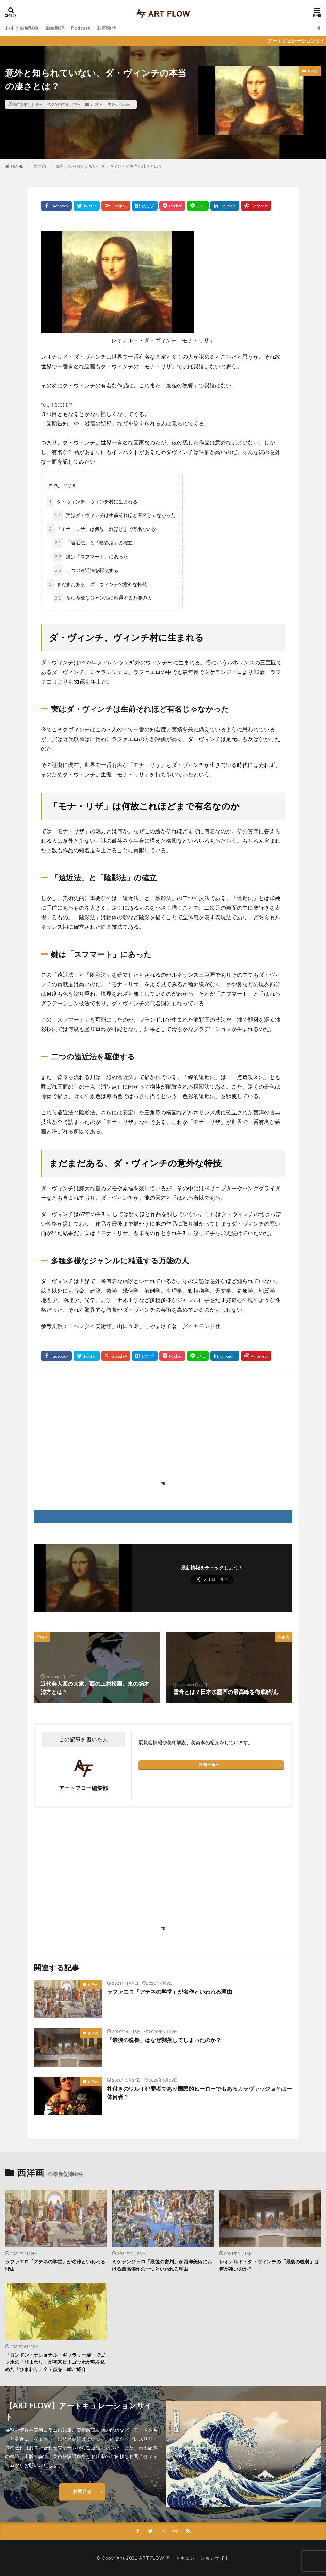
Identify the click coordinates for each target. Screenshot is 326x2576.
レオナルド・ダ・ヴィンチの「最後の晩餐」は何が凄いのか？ (269, 2265)
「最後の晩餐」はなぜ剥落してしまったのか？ (164, 2040)
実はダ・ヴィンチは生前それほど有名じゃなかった (114, 515)
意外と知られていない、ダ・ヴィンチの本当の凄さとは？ (109, 166)
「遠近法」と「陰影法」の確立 (93, 543)
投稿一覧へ (209, 1764)
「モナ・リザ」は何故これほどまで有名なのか (102, 529)
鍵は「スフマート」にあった (90, 557)
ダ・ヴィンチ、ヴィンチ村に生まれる (92, 501)
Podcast (80, 28)
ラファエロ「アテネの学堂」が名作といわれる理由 (169, 1991)
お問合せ (106, 28)
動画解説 (54, 28)
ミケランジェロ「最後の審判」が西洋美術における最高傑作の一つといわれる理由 (162, 2265)
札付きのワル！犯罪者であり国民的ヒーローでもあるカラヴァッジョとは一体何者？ (199, 2092)
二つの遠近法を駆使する (85, 570)
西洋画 (97, 104)
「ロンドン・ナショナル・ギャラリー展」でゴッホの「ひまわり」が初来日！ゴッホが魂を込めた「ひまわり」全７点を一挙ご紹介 (55, 2362)
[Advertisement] (163, 1430)
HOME (17, 166)
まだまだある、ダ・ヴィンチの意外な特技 (97, 584)
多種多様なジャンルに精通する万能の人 (102, 598)
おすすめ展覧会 (21, 28)
